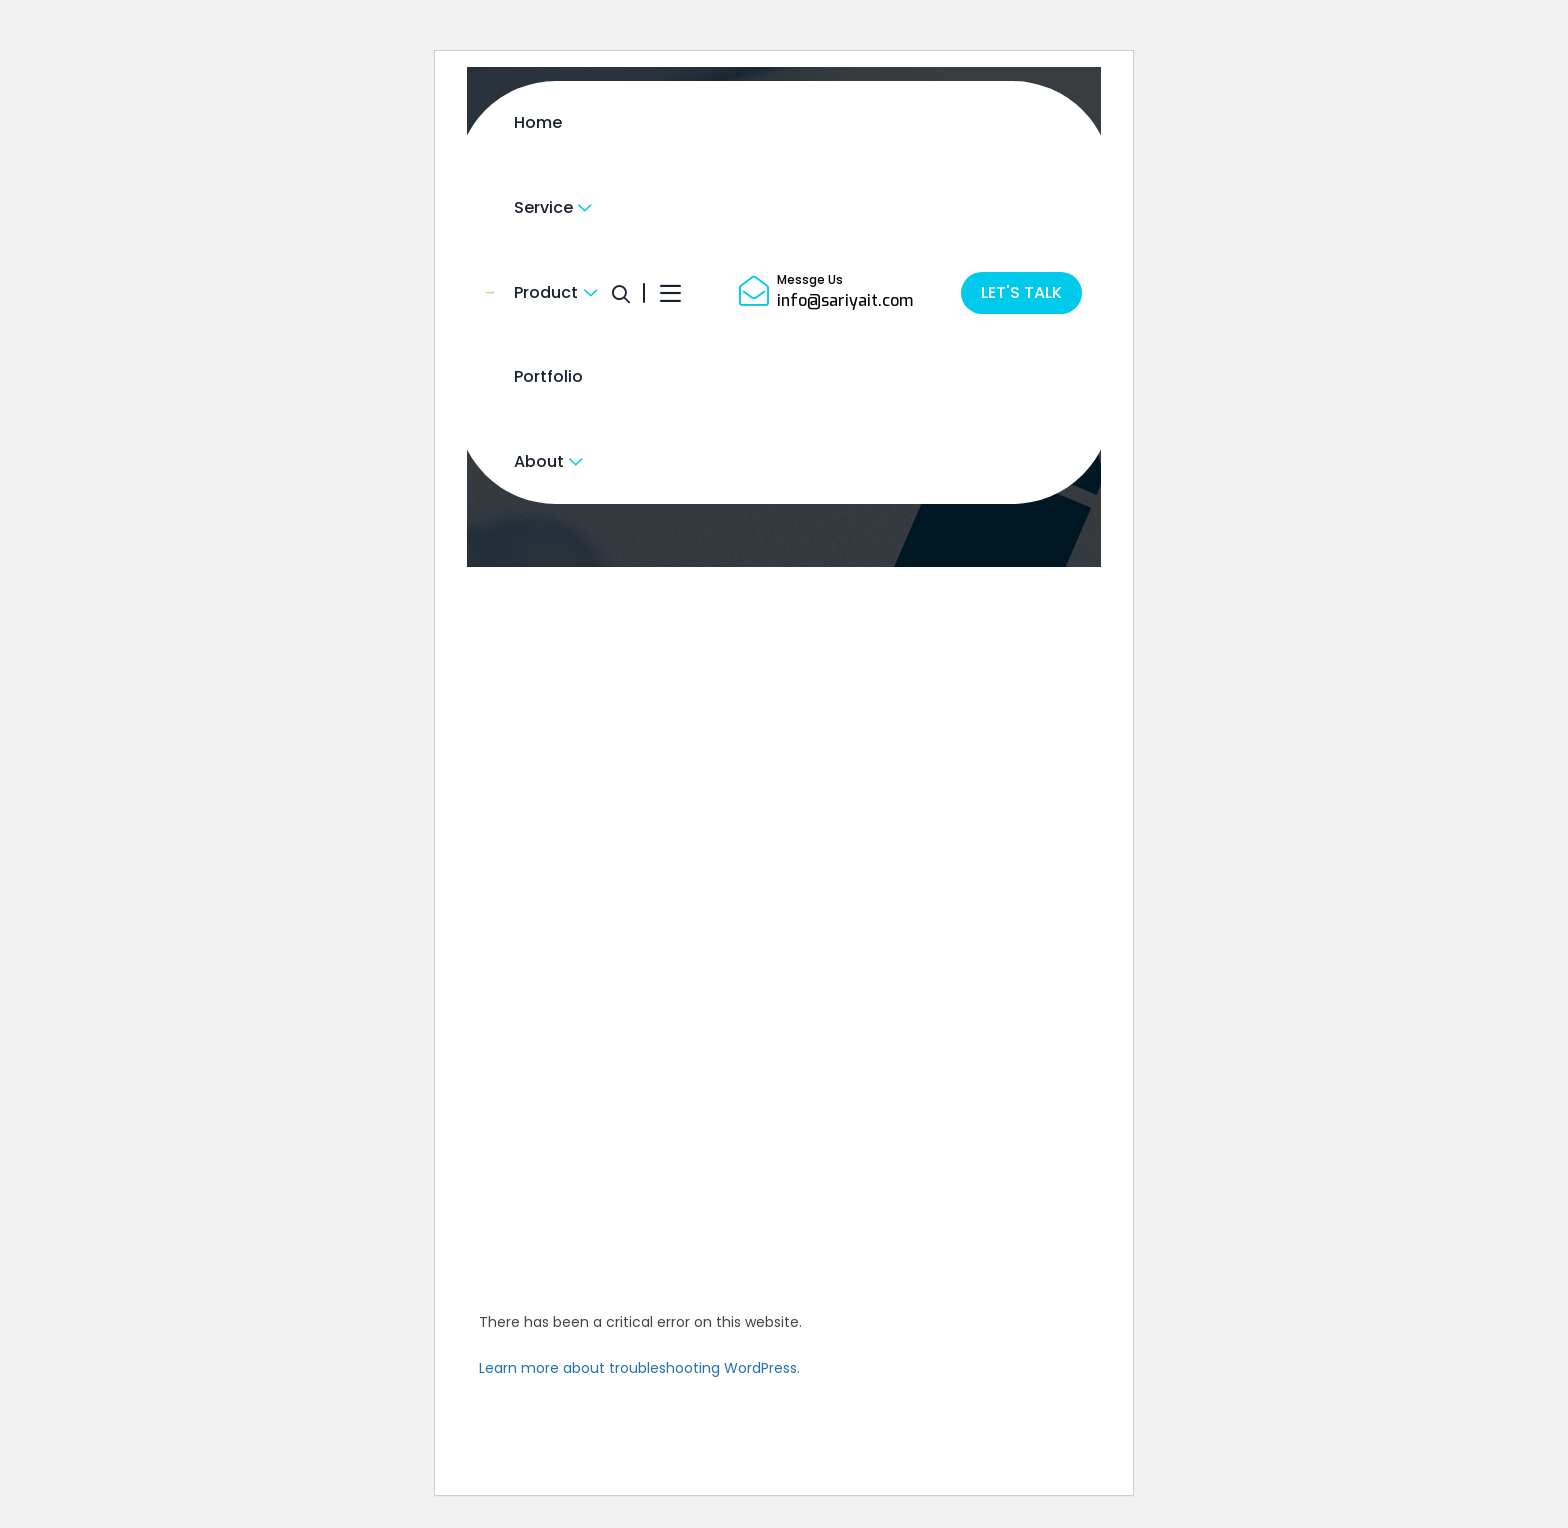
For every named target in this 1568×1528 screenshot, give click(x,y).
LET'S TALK (1021, 292)
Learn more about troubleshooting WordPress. (639, 1368)
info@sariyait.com (845, 300)
